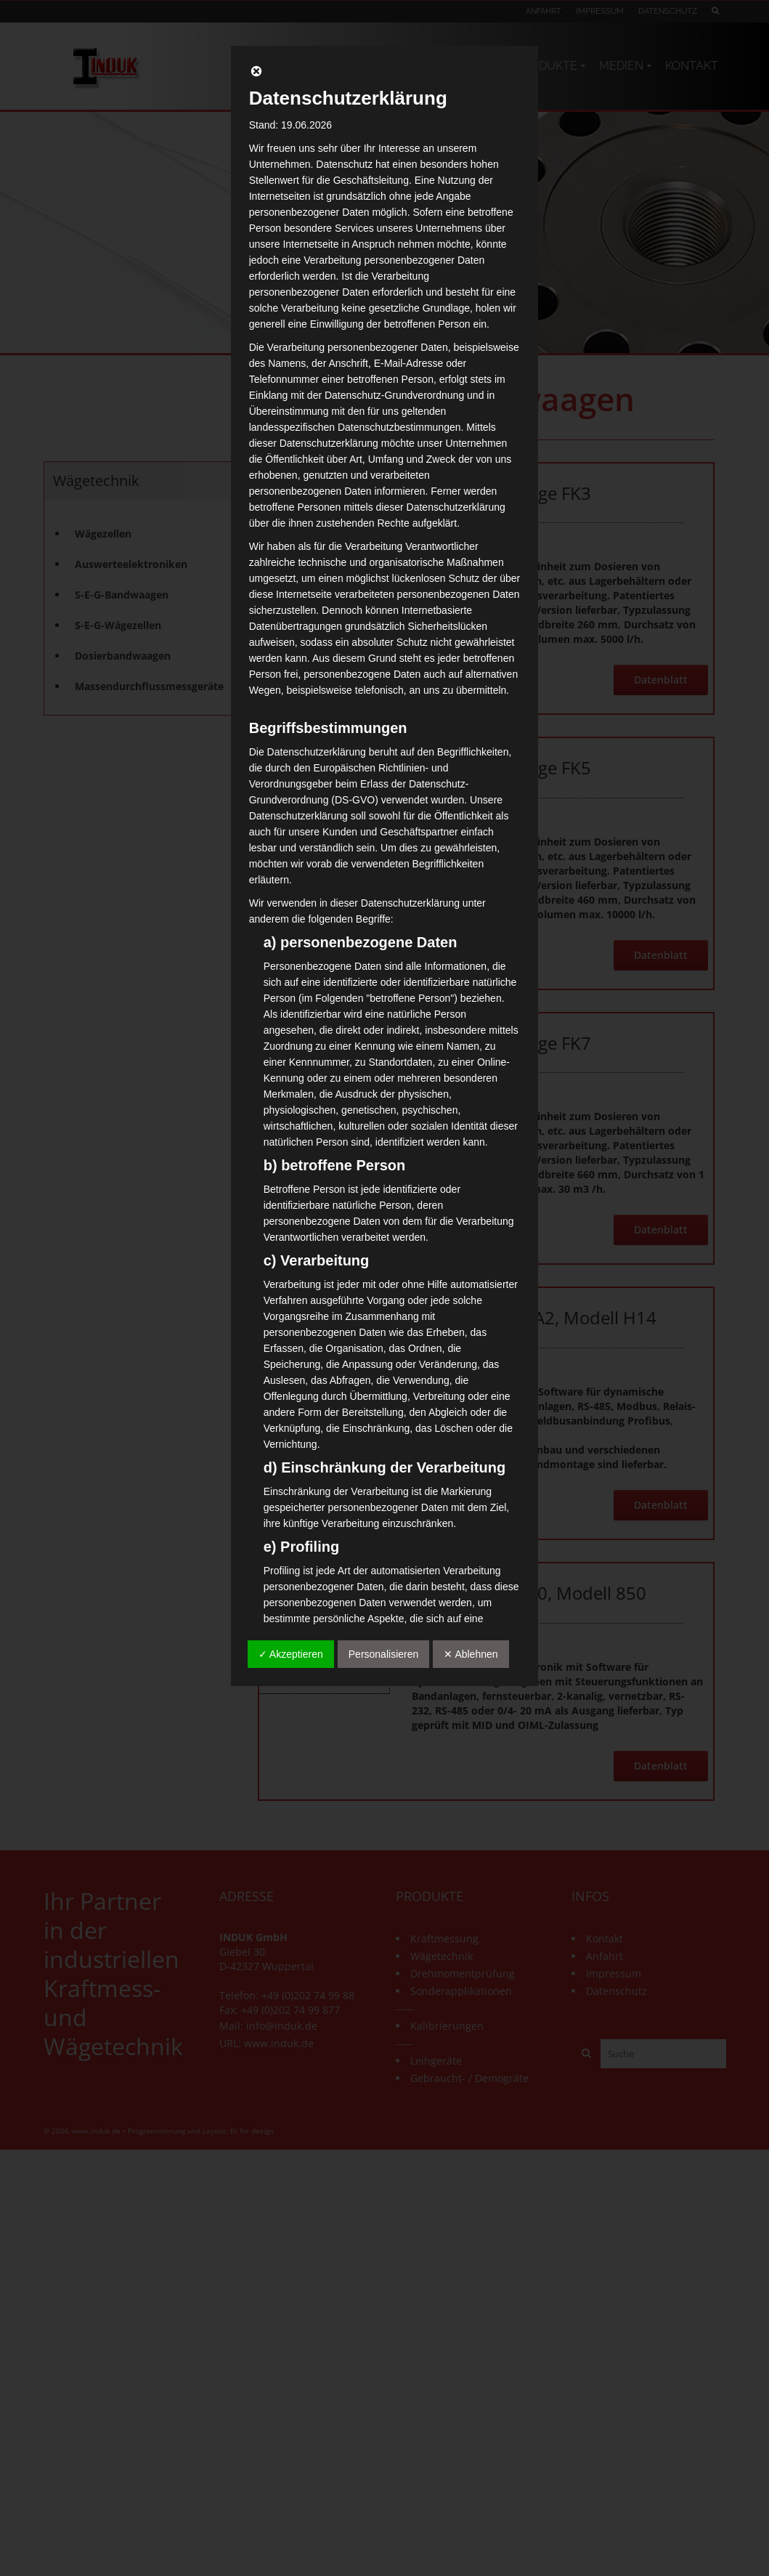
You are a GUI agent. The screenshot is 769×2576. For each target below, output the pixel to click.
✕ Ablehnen (470, 1654)
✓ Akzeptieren (291, 1654)
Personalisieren (384, 1654)
